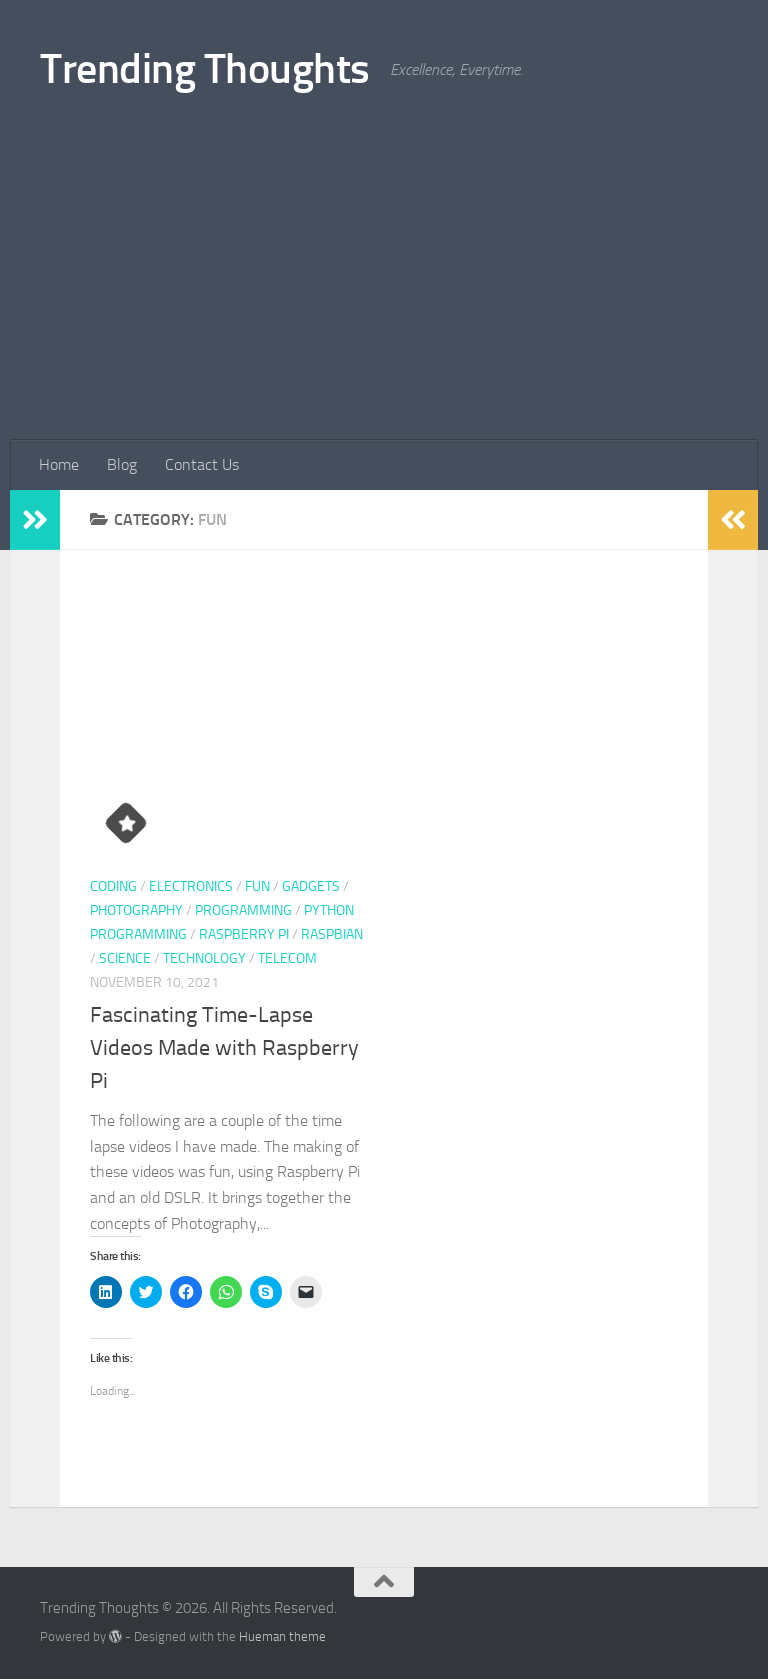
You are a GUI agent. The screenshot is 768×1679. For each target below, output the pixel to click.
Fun (257, 886)
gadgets (311, 886)
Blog (122, 464)
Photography (136, 910)
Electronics (191, 886)
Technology (204, 958)
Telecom (287, 958)
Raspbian (332, 934)
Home (59, 464)
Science (125, 958)
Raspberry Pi (244, 934)
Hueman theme (282, 1636)
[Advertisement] (384, 290)
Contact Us (202, 464)
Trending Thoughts (205, 69)
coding (113, 886)
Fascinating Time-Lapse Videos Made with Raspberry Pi (224, 1048)
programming (243, 910)
